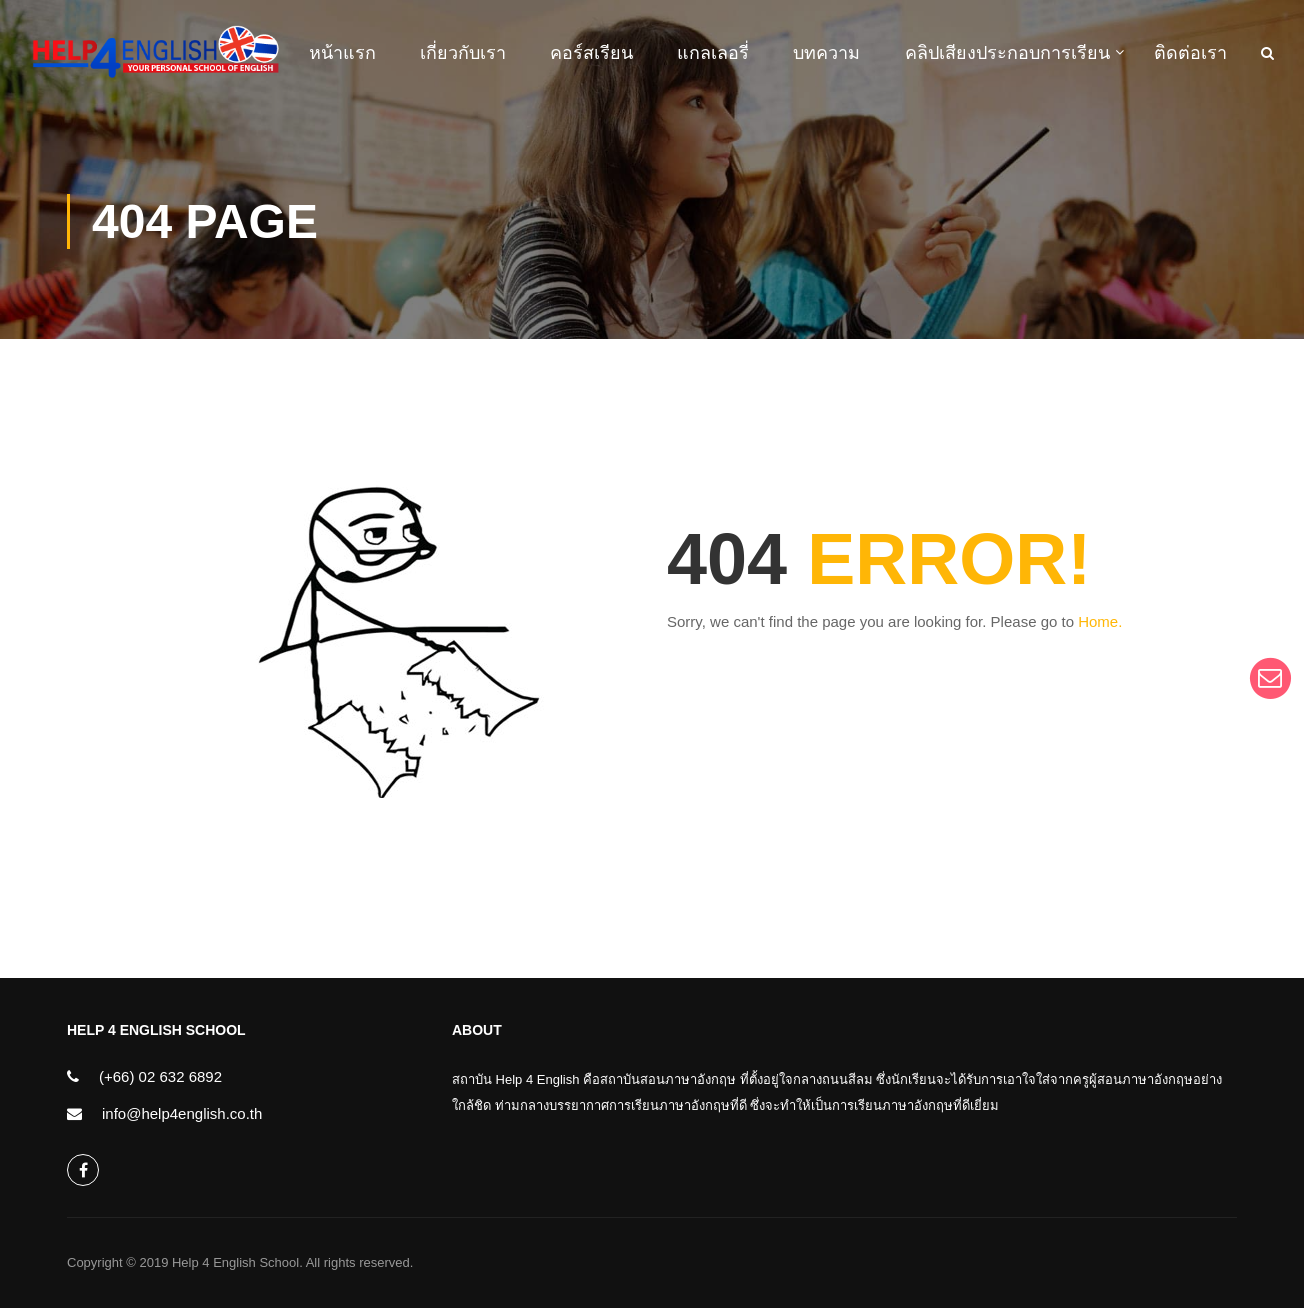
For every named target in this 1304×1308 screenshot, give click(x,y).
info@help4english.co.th (182, 1113)
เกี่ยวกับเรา (463, 53)
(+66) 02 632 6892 (160, 1076)
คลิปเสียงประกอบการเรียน (1007, 53)
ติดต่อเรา (1190, 53)
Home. (1100, 621)
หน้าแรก (342, 53)
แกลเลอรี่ (713, 53)
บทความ (826, 53)
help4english (83, 1170)
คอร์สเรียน (591, 53)
